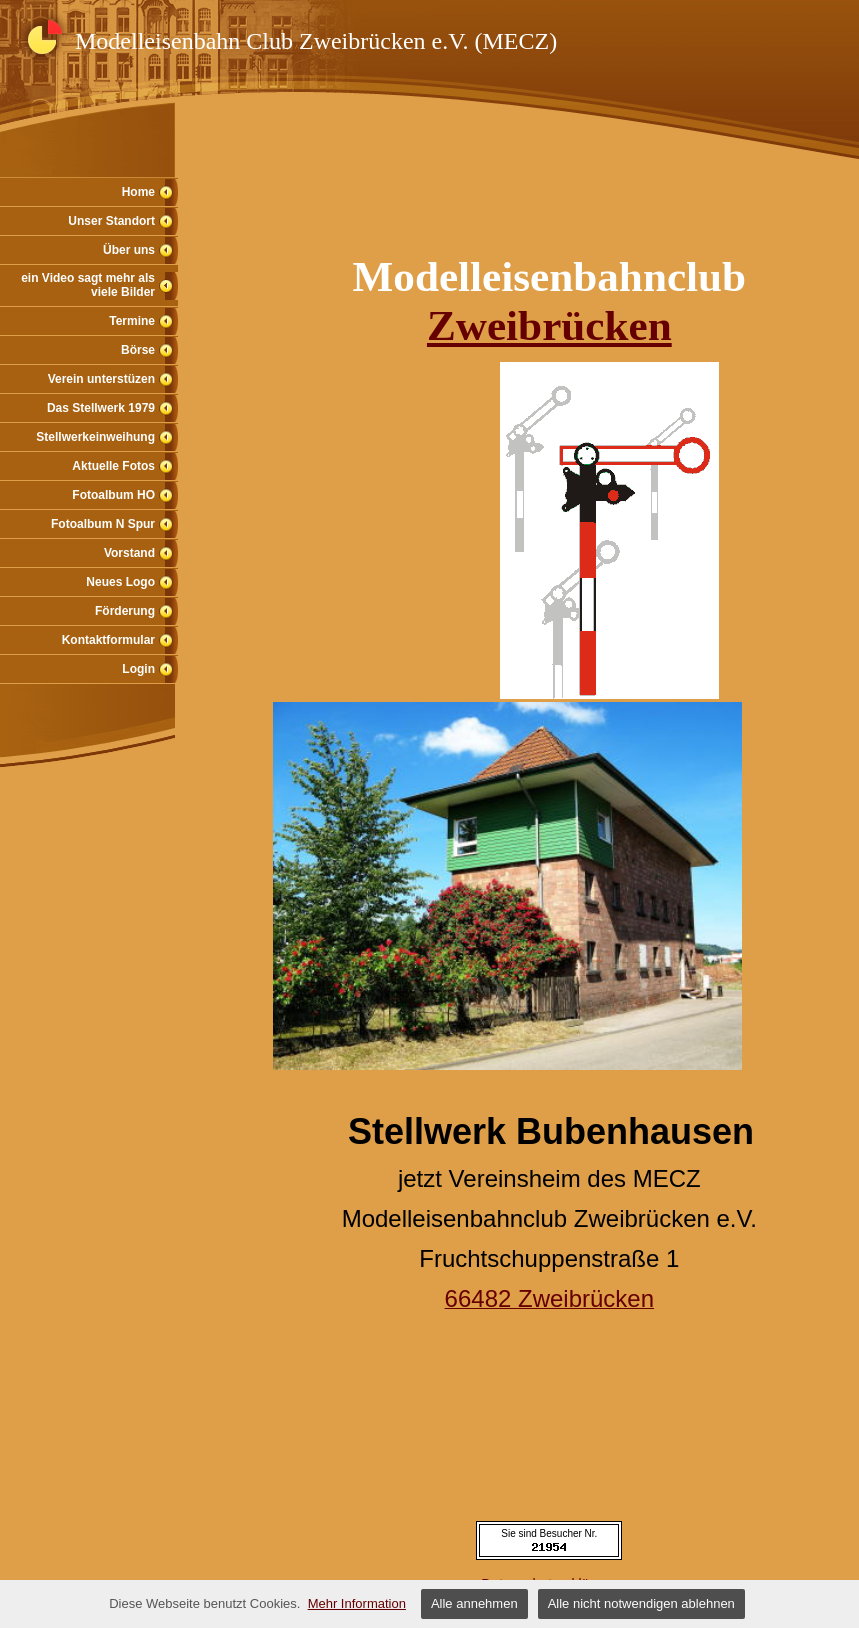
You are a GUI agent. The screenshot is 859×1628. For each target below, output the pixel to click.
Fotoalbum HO (113, 495)
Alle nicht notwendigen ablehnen (641, 1603)
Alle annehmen (474, 1603)
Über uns (129, 250)
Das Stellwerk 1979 (101, 408)
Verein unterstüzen (101, 379)
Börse (138, 350)
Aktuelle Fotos (113, 466)
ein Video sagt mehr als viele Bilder (88, 285)
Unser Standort (111, 221)
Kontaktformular (108, 640)
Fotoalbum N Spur (103, 524)
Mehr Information (357, 1603)
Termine (132, 321)
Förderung (125, 611)
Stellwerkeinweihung (95, 437)
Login (138, 669)
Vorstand (129, 553)
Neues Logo (120, 582)
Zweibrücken (549, 325)
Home (138, 192)
